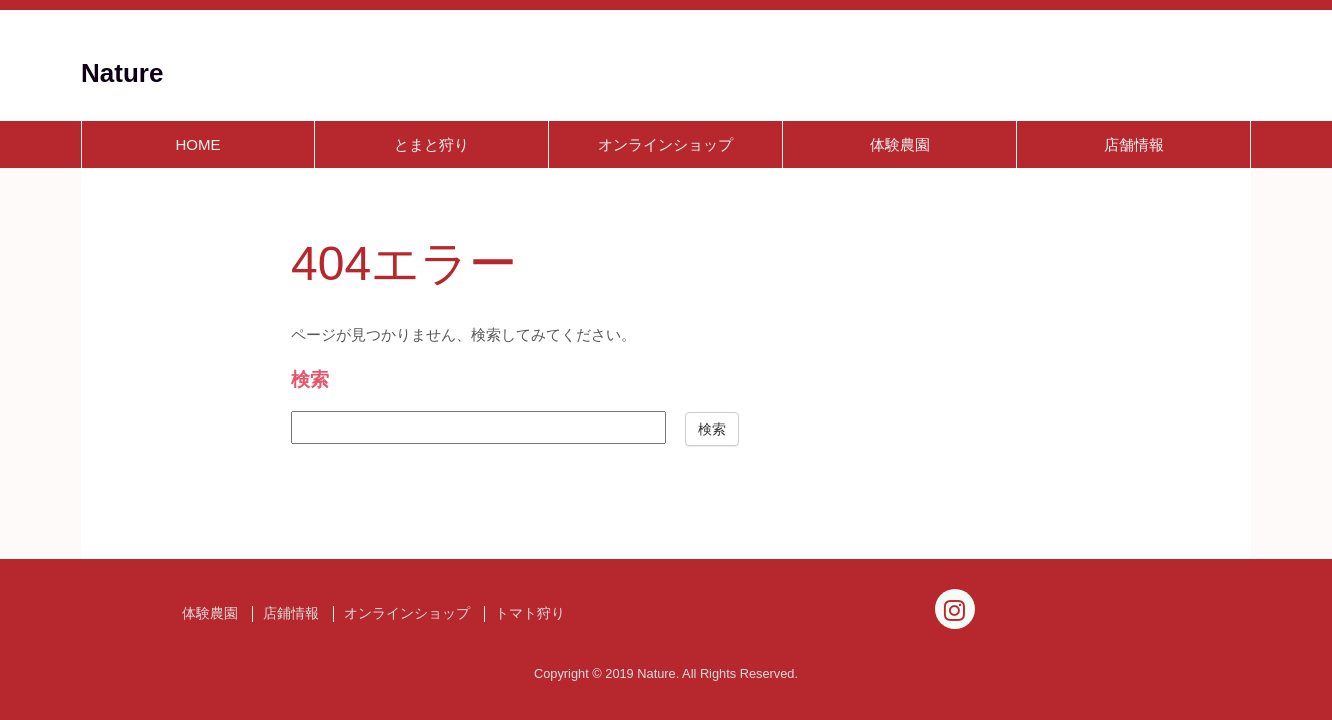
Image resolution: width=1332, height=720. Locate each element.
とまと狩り (431, 144)
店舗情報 (1134, 144)
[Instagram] (955, 609)
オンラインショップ (665, 144)
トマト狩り (530, 613)
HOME (198, 144)
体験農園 (900, 144)
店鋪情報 (291, 613)
